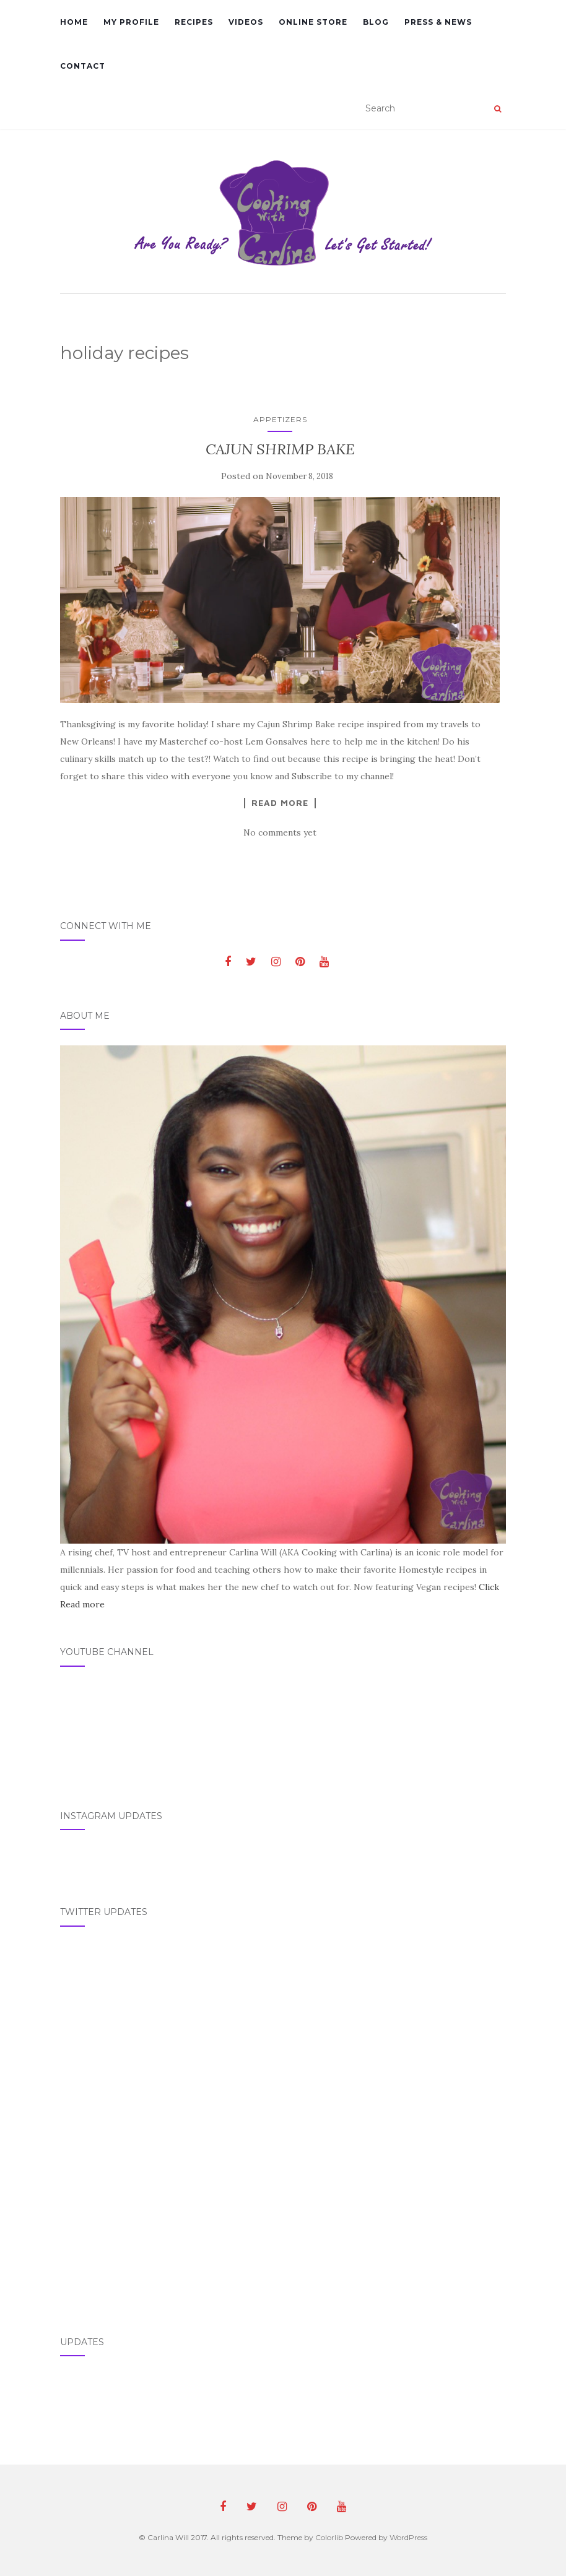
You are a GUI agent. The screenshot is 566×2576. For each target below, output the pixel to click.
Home (74, 22)
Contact (82, 66)
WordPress (408, 2537)
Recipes (194, 22)
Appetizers (280, 419)
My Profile (131, 22)
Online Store (313, 22)
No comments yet (279, 832)
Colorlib (329, 2537)
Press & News (438, 22)
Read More (279, 803)
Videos (246, 22)
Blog (376, 22)
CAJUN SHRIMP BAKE (280, 449)
